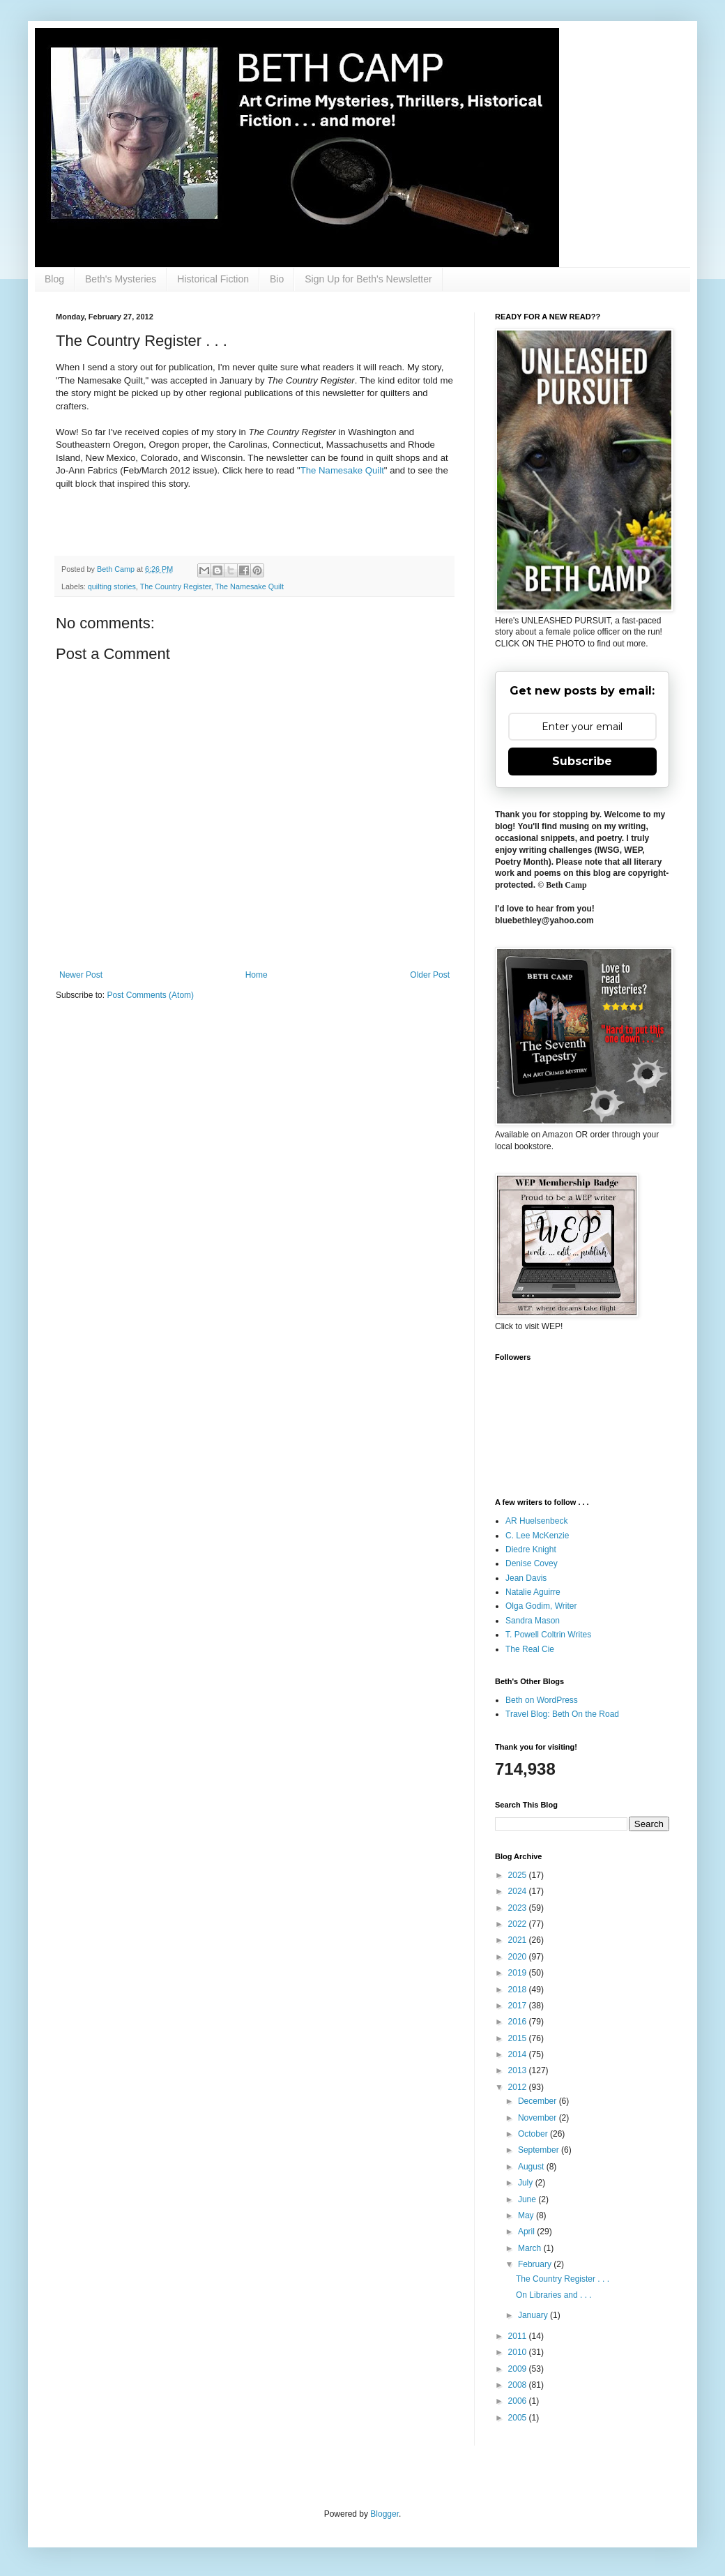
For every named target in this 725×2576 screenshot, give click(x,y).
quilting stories (112, 586)
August (532, 2167)
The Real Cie (529, 1649)
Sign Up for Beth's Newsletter (368, 279)
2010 (518, 2352)
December (538, 2101)
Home (256, 975)
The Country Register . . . (562, 2279)
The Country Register (175, 586)
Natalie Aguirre (532, 1592)
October (534, 2134)
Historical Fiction (213, 279)
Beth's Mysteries (120, 279)
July (526, 2183)
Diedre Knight (530, 1549)
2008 (518, 2385)
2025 (518, 1875)
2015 (518, 2038)
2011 (518, 2336)
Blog (54, 279)
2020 (518, 1957)
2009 (518, 2369)
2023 (518, 1908)
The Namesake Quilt (342, 470)
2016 (518, 2021)
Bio (277, 279)
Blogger (384, 2514)
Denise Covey (531, 1563)
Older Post (430, 975)
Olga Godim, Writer (541, 1606)
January (534, 2315)
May (527, 2215)
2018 (518, 1989)
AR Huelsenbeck (536, 1521)
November (538, 2118)
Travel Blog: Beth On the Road (562, 1714)
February (536, 2264)
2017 (518, 2005)
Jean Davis (526, 1578)
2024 (518, 1891)
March (531, 2248)
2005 (518, 2418)
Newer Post (80, 975)
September (539, 2150)
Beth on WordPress (541, 1700)
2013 (518, 2070)
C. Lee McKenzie (537, 1535)
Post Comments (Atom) (150, 995)
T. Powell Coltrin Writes (548, 1634)
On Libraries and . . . (554, 2295)
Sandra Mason (532, 1621)
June (528, 2199)
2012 (518, 2087)
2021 (518, 1940)
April (527, 2231)
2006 (518, 2401)
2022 (518, 1924)
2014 (518, 2054)
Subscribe (582, 761)
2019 (518, 1973)
